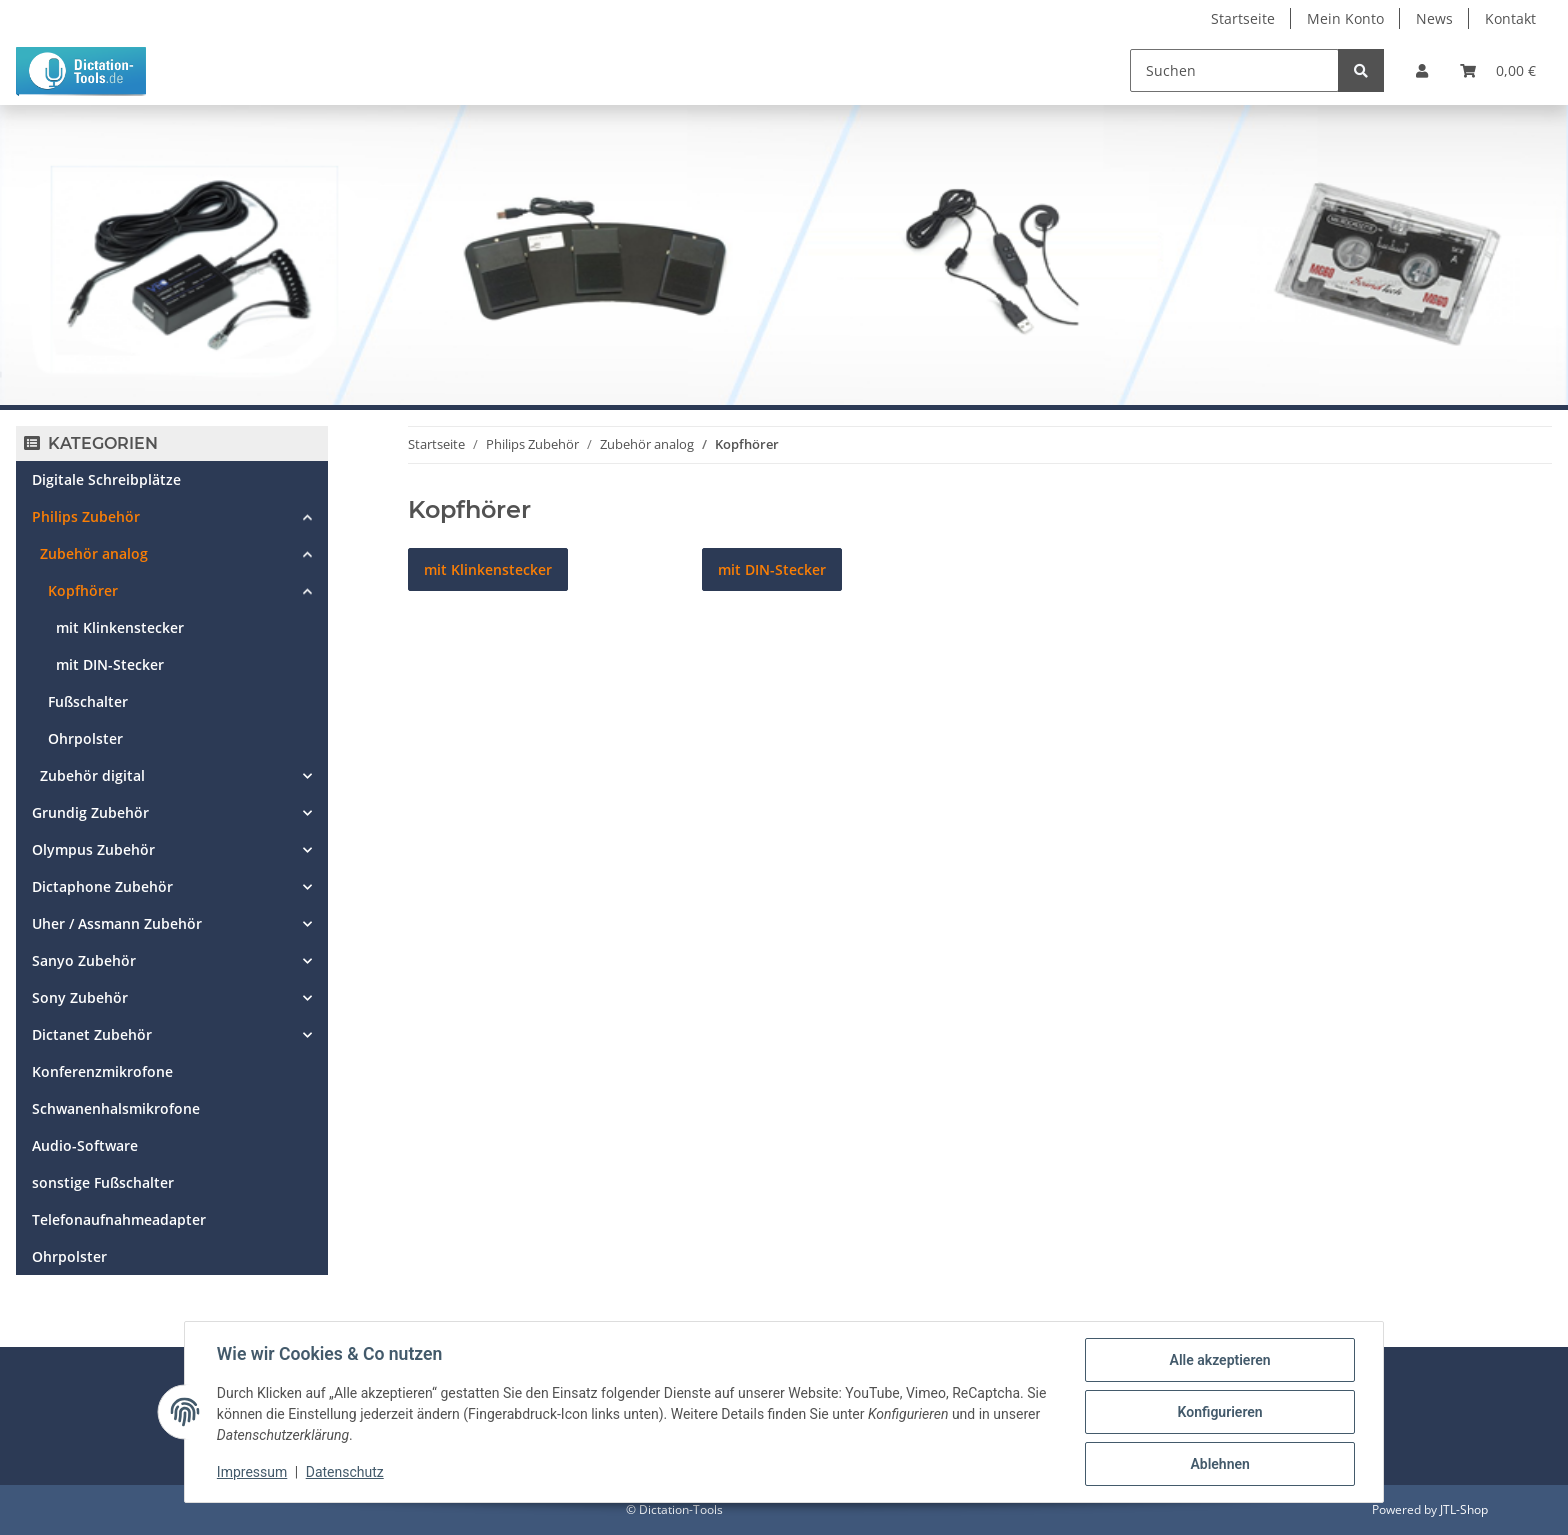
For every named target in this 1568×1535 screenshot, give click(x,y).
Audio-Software (85, 1145)
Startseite (1243, 18)
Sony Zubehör (80, 997)
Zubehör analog (94, 553)
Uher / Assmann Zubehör (117, 923)
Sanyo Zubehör (84, 960)
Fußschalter (88, 701)
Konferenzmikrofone (102, 1071)
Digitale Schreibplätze (106, 479)
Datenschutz (345, 1473)
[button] (1422, 70)
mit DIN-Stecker (110, 664)
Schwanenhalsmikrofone (116, 1108)
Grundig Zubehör (90, 812)
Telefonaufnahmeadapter (119, 1219)
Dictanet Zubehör (92, 1034)
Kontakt (1510, 18)
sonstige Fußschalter (103, 1182)
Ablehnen (1219, 1464)
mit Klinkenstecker (120, 627)
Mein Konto (1345, 18)
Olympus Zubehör (93, 849)
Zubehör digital (92, 775)
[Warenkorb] (1498, 70)
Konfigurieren (1219, 1412)
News (1434, 18)
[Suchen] (1234, 70)
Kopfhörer (83, 590)
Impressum (252, 1473)
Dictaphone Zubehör (102, 886)
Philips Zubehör (86, 516)
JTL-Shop (1464, 1509)
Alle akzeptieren (1219, 1360)
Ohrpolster (85, 738)
